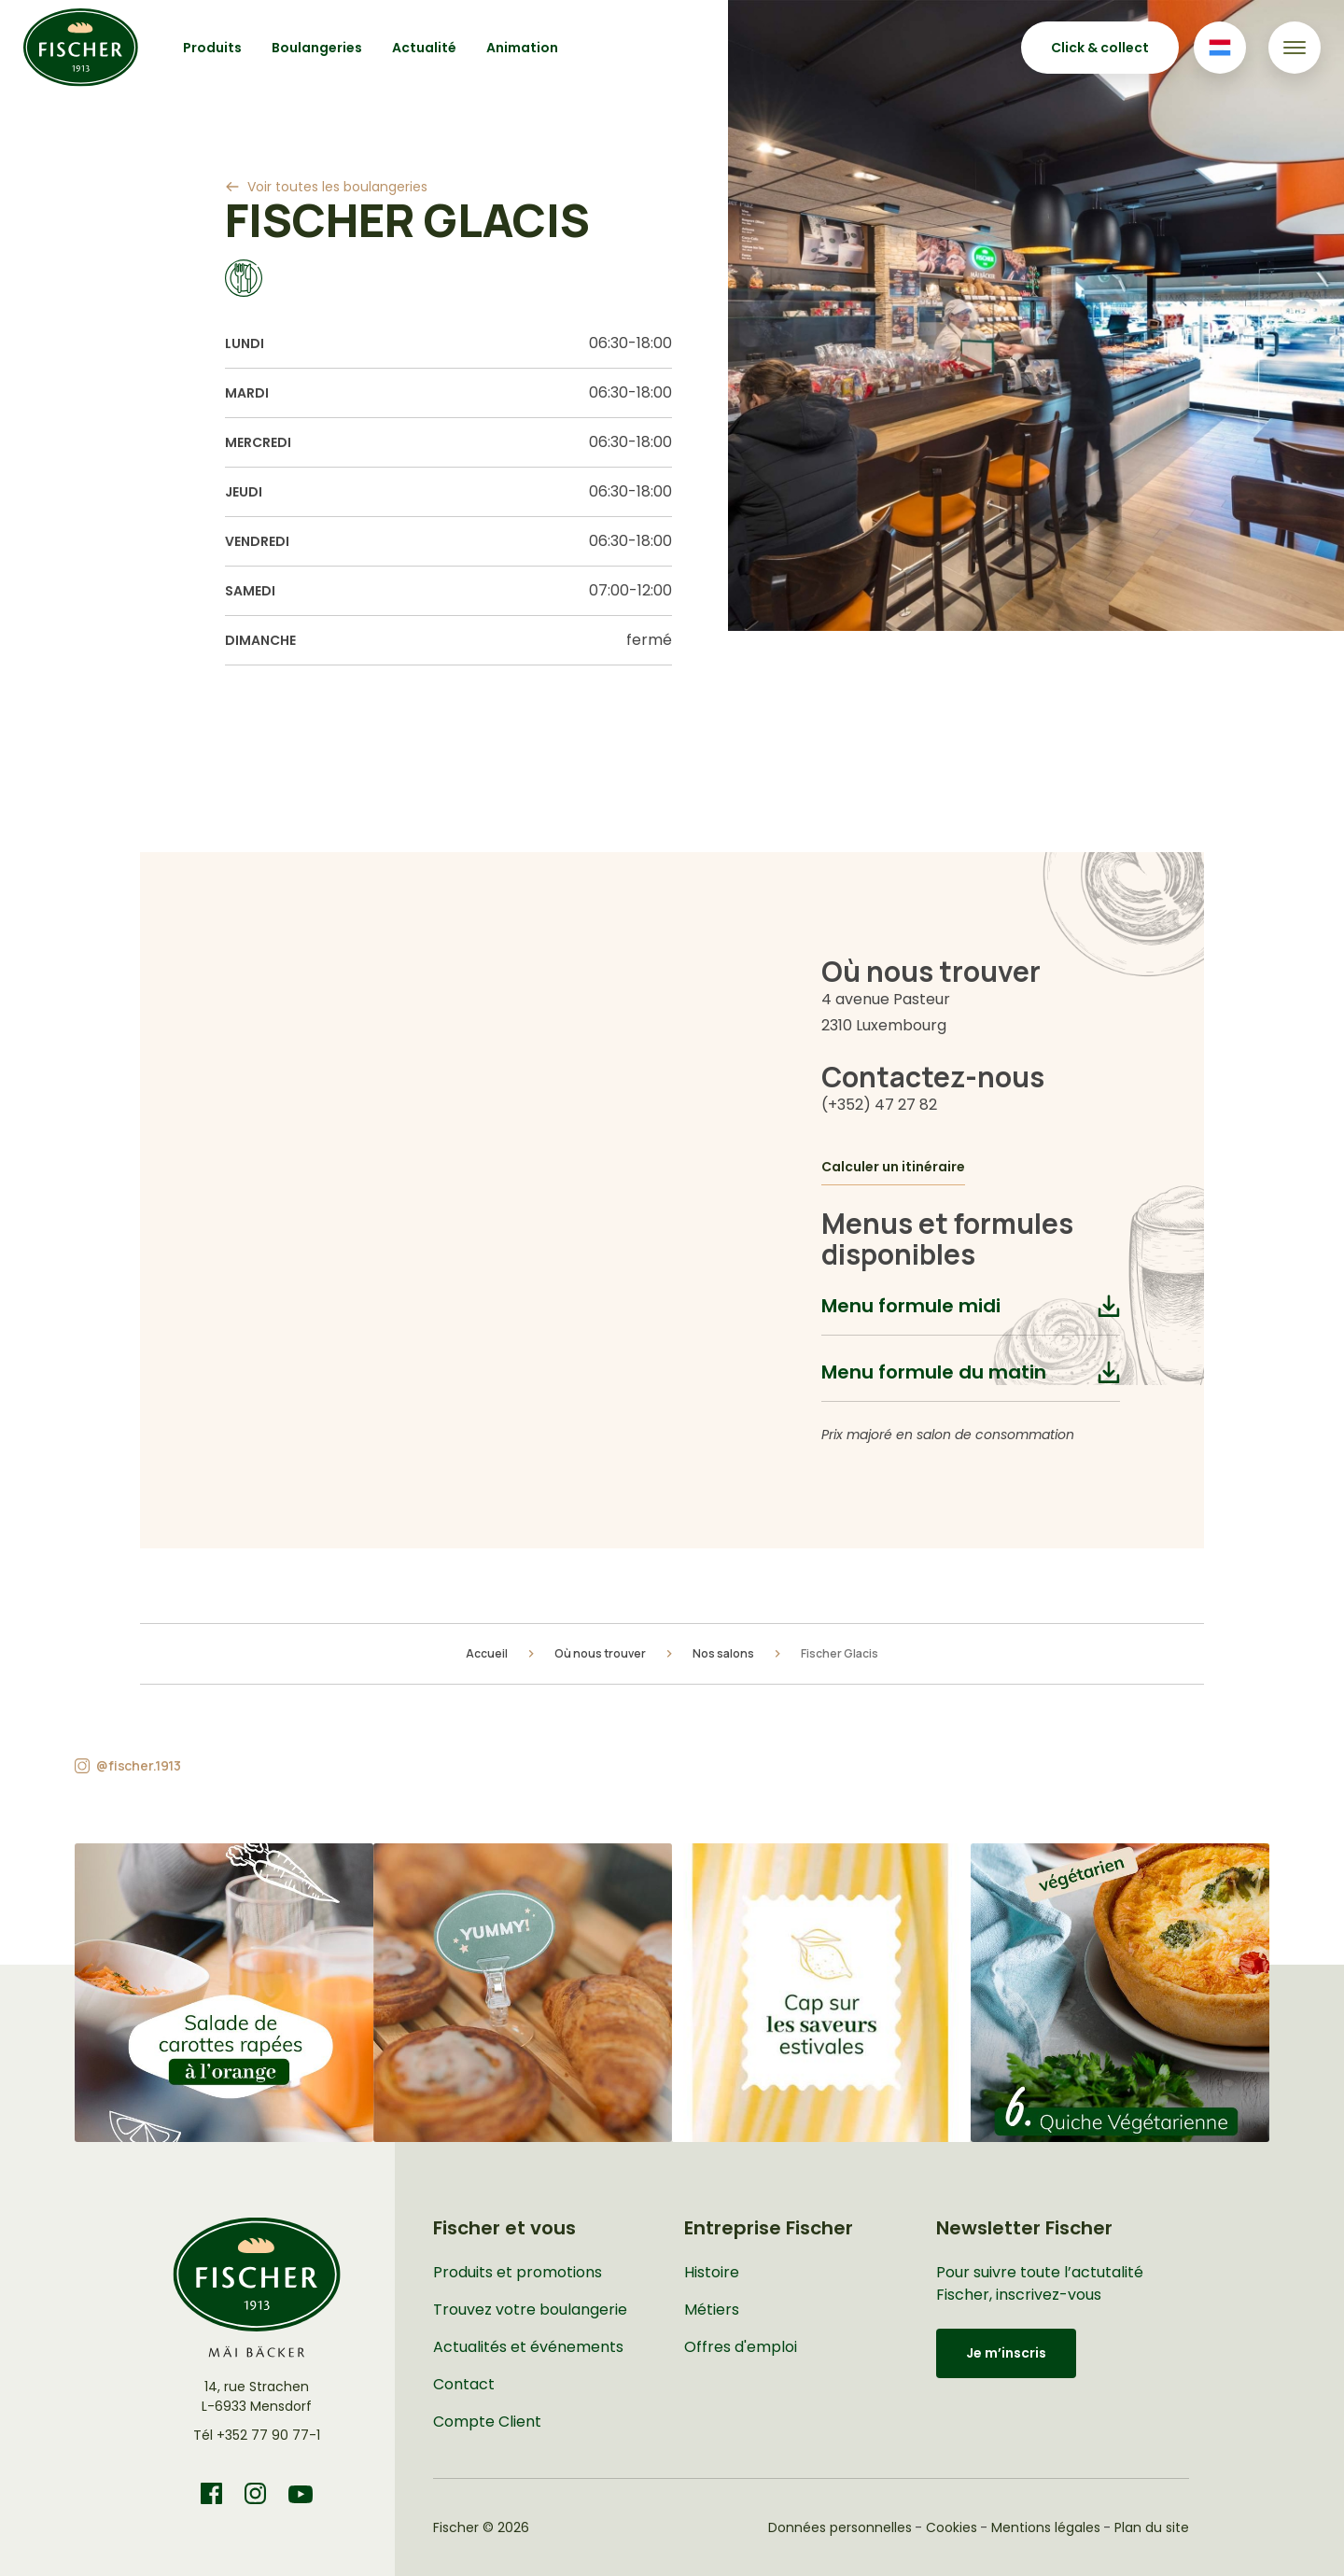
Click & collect (1100, 47)
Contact (464, 2384)
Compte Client (487, 2421)
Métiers (711, 2309)
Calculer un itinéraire (893, 1166)
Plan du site (1151, 2527)
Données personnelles (840, 2527)
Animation (522, 47)
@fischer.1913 (138, 1765)
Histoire (711, 2272)
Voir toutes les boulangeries (337, 186)
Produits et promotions (517, 2272)
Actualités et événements (528, 2347)
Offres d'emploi (740, 2347)
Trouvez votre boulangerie (530, 2309)
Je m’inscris (1006, 2353)
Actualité (424, 47)
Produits (212, 47)
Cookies (951, 2527)
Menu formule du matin (933, 1372)
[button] (224, 1992)
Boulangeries (317, 47)
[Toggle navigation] (1294, 47)
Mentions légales (1045, 2527)
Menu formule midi (911, 1306)
